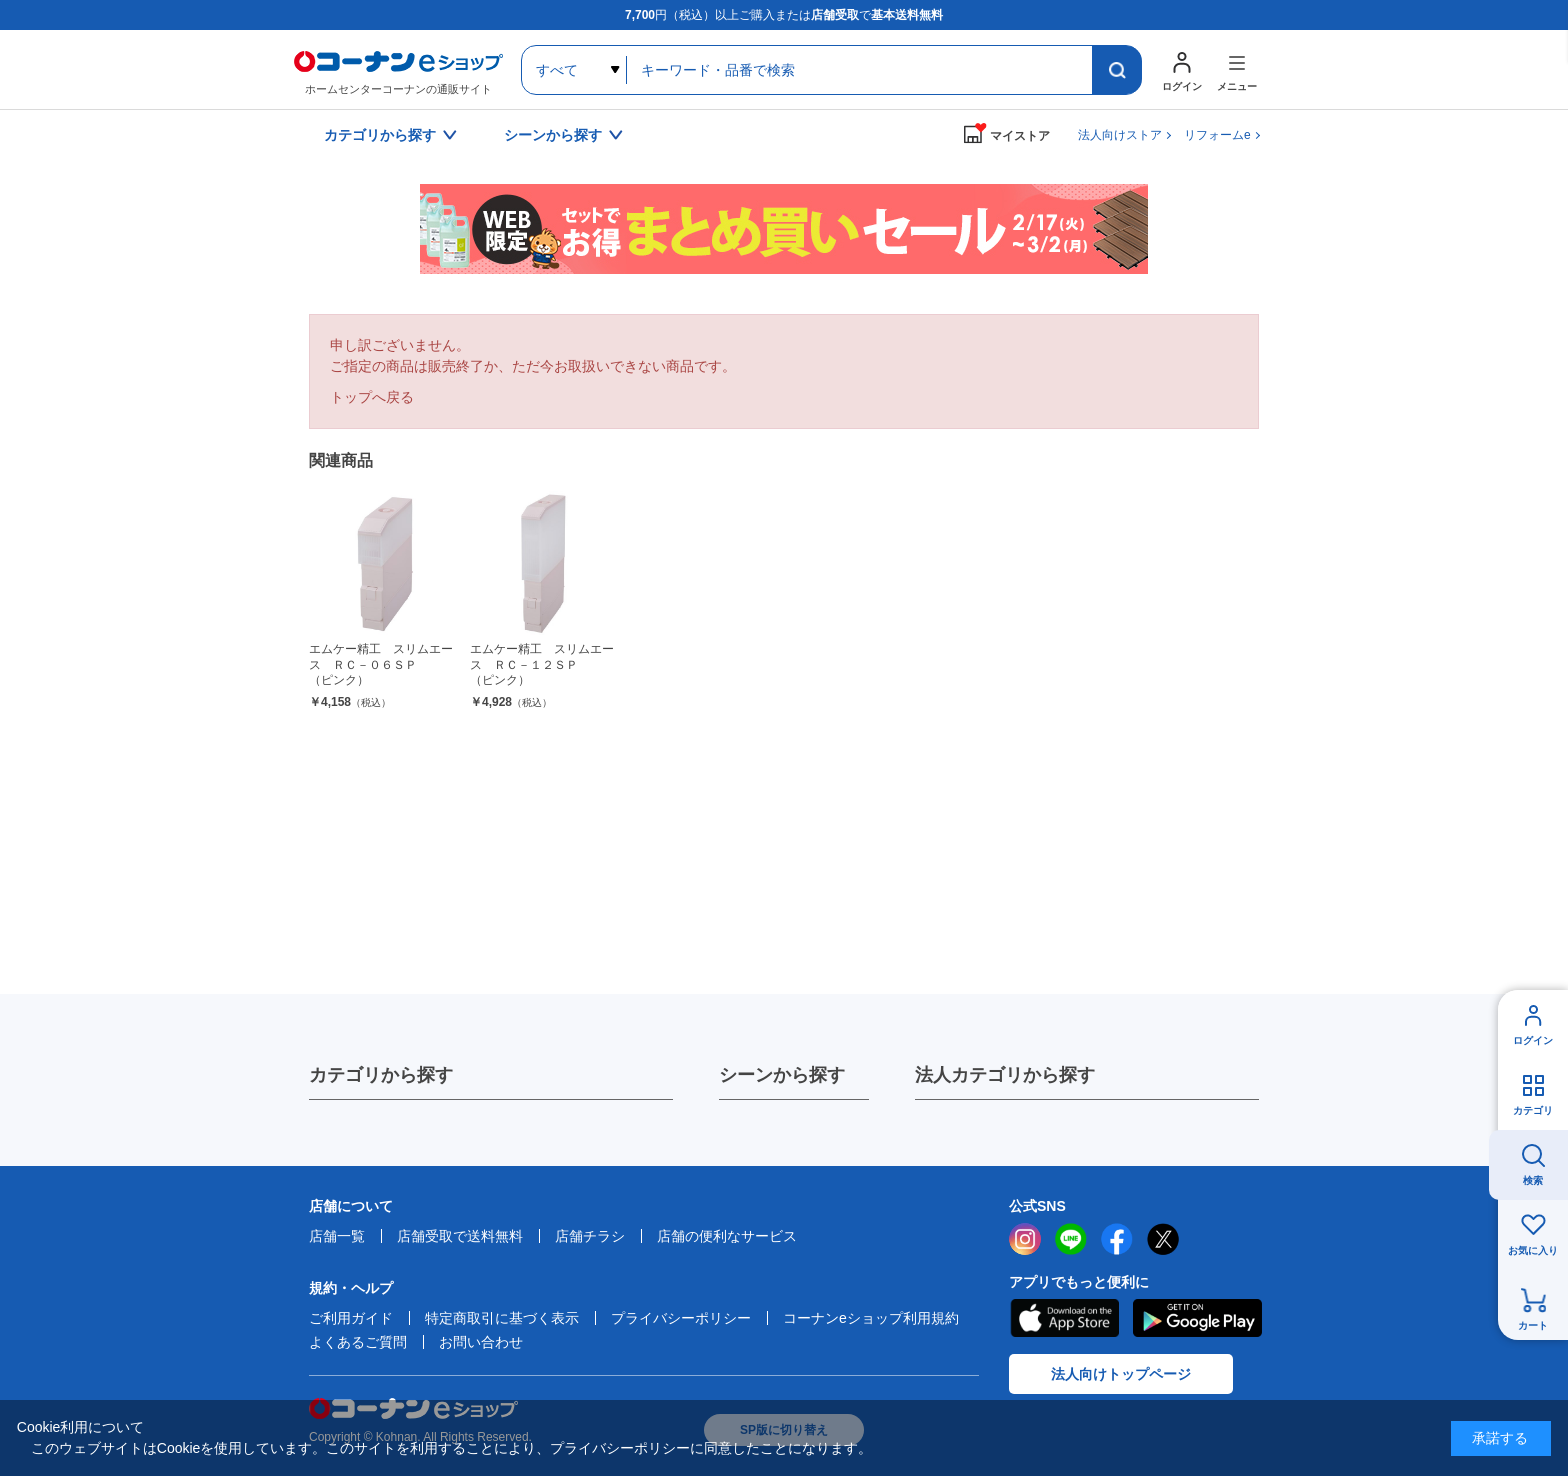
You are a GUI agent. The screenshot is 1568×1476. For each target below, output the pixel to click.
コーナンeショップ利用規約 (871, 1318)
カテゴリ (1533, 1110)
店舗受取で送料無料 (460, 1236)
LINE (1071, 1239)
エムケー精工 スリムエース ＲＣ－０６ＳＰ (381, 665)
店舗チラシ (590, 1236)
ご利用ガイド (351, 1318)
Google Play (1197, 1318)
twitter (1163, 1239)
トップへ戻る (372, 397)
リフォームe (1217, 135)
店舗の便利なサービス (727, 1236)
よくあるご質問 (358, 1342)
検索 (1533, 1180)
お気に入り (1533, 1250)
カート (1533, 1325)
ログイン (1533, 1040)
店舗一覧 (337, 1236)
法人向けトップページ (1121, 1374)
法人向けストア (1120, 135)
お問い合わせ (481, 1342)
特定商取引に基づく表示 (502, 1318)
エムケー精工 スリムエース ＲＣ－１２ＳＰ (542, 665)
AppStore (1064, 1318)
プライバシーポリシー (681, 1318)
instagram (1025, 1239)
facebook (1117, 1239)
